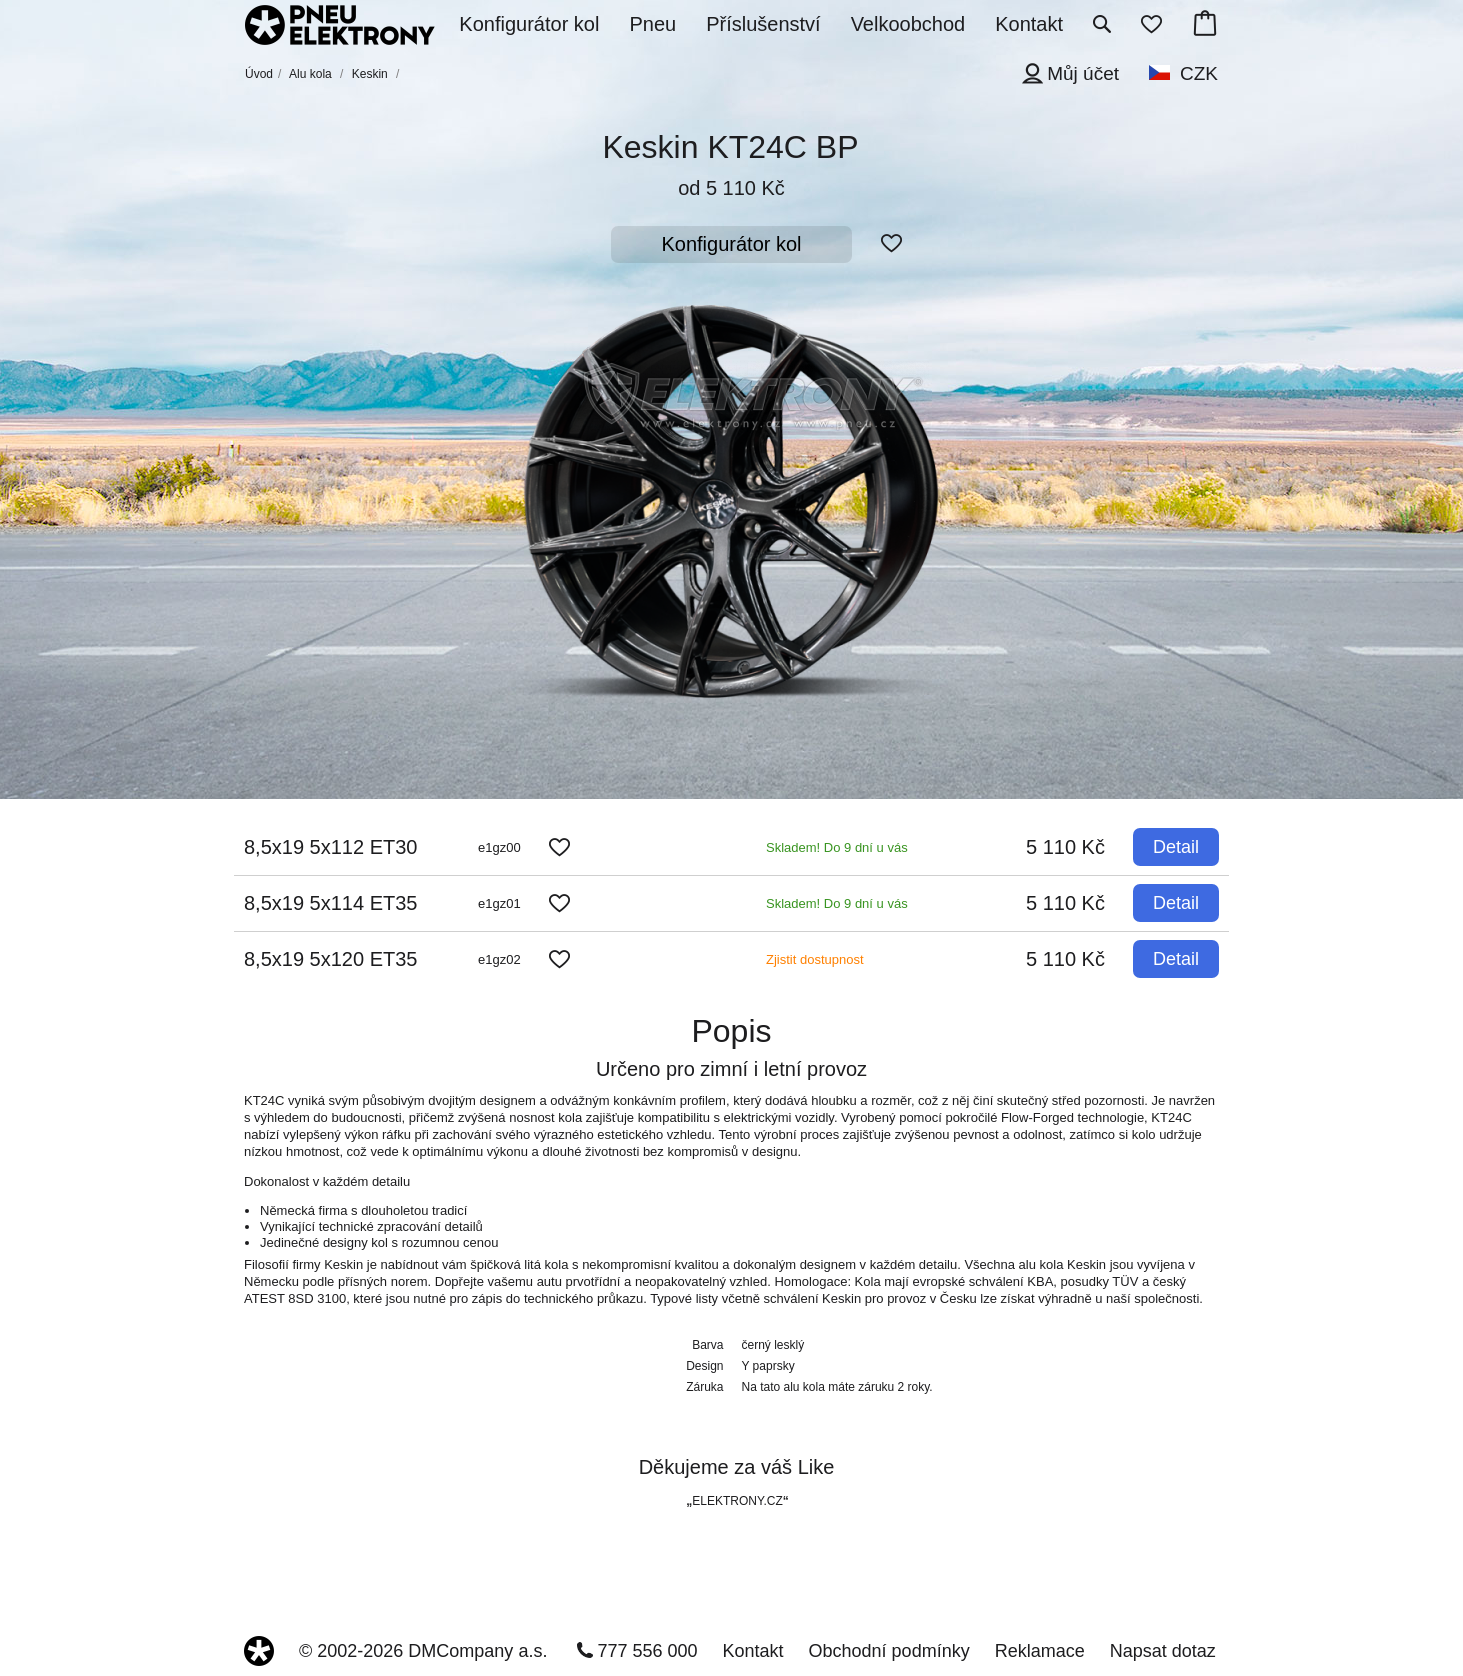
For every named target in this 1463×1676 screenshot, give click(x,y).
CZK (1199, 73)
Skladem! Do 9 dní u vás (837, 847)
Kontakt (753, 1651)
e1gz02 (499, 959)
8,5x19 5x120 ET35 (330, 959)
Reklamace (1040, 1651)
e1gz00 (499, 847)
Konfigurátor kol (731, 244)
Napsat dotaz (1163, 1651)
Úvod (259, 74)
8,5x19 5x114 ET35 (330, 903)
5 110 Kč (1065, 847)
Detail (1176, 847)
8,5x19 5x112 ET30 (330, 847)
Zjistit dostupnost (815, 959)
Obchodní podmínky (889, 1651)
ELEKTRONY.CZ (737, 1501)
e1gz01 (499, 903)
